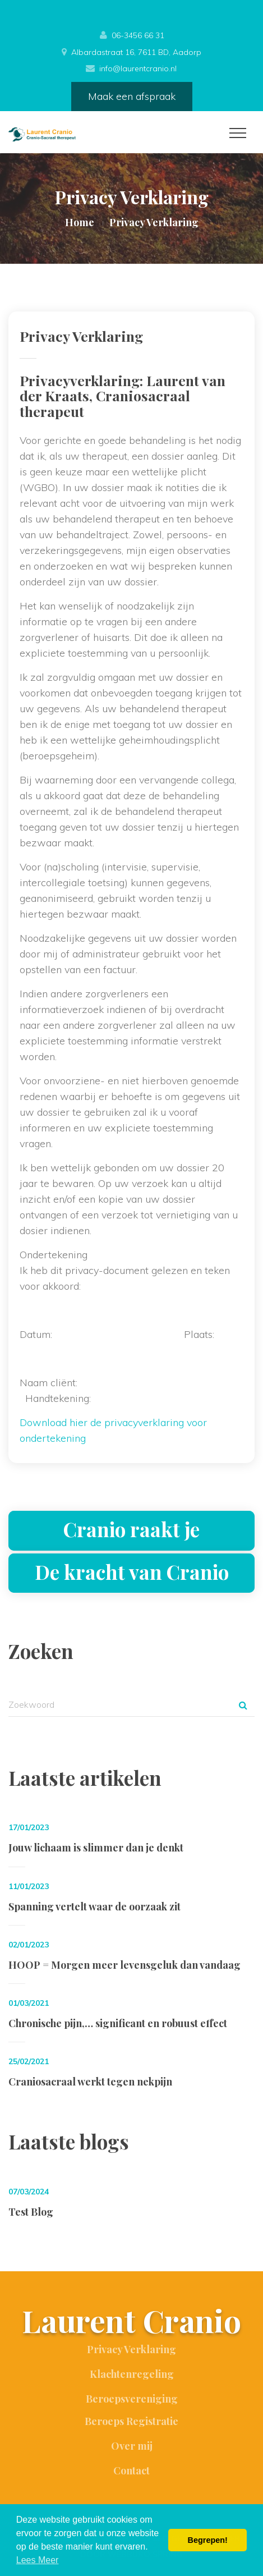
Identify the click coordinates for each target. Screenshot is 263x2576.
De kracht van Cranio (132, 1572)
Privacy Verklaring (131, 2349)
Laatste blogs (68, 2141)
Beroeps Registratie (131, 2421)
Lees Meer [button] (37, 2560)
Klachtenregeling (132, 2374)
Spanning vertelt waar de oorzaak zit (94, 1906)
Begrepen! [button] (208, 2540)
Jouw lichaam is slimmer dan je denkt (95, 1847)
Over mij (132, 2446)
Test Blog (30, 2212)
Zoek (243, 1705)
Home (79, 222)
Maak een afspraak (132, 96)
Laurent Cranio (131, 2322)
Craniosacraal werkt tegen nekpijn (90, 2081)
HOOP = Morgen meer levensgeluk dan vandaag (124, 1965)
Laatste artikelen (85, 1777)
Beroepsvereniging (132, 2398)
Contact (131, 2470)
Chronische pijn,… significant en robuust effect (117, 2023)
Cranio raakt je (131, 1529)
